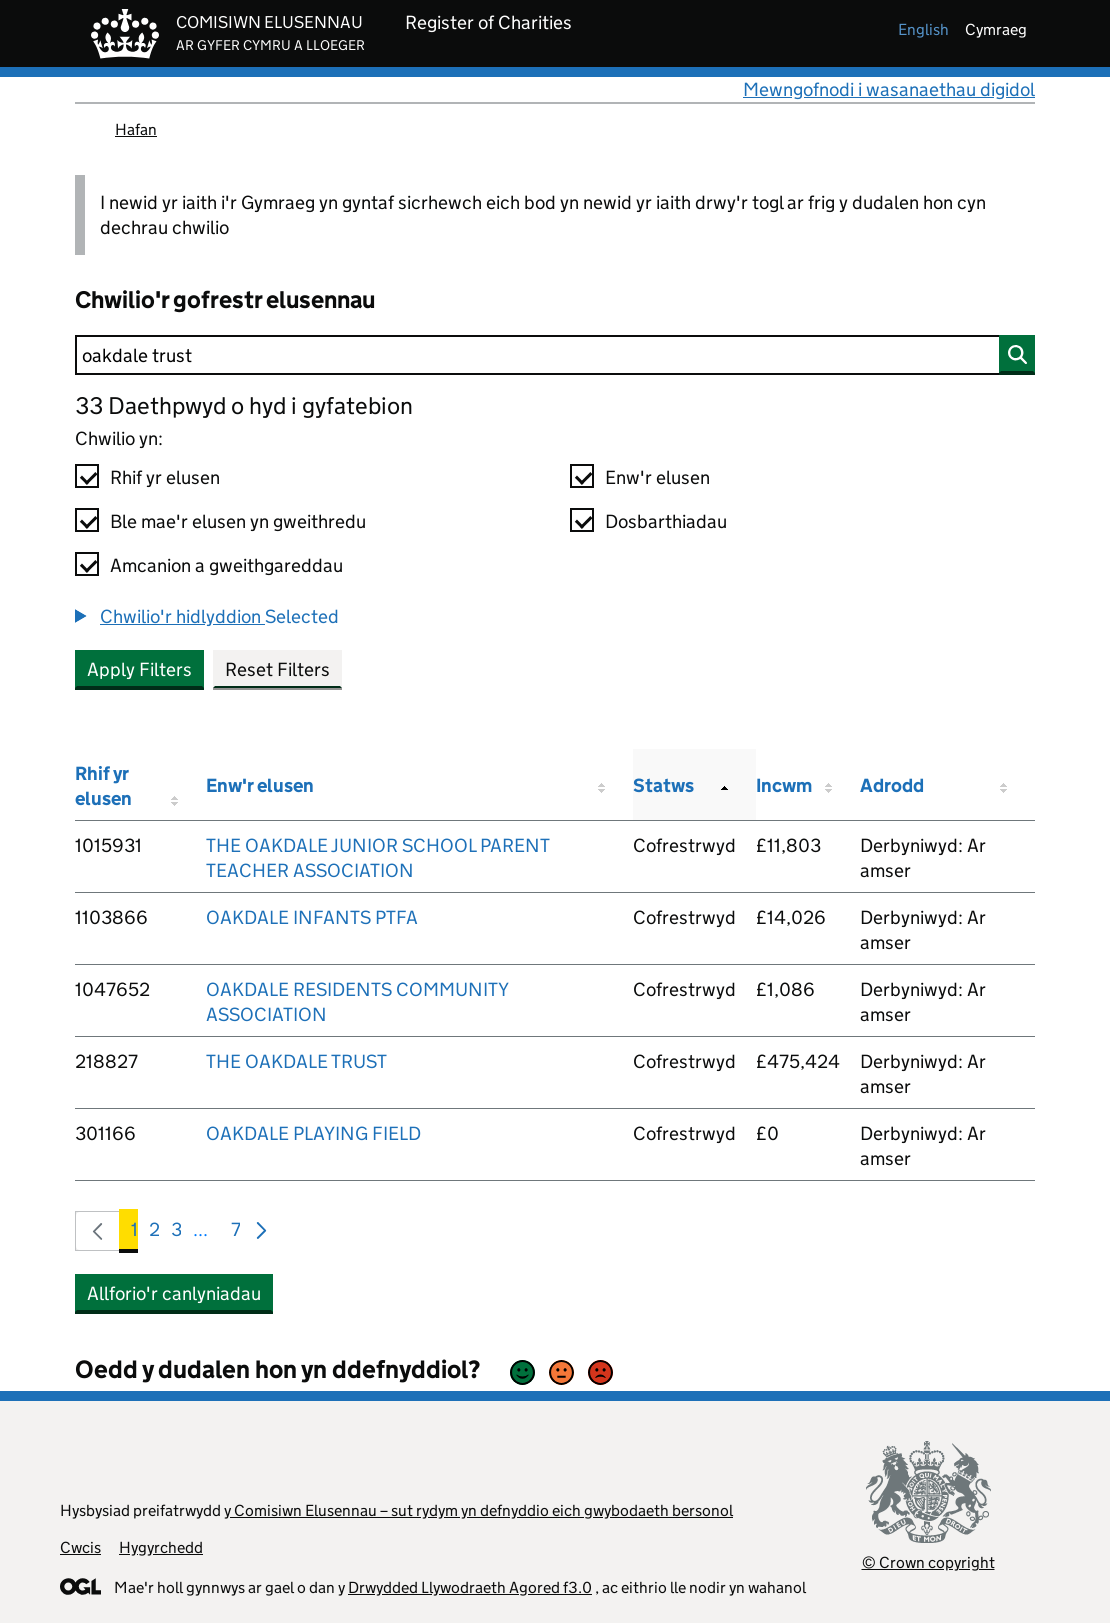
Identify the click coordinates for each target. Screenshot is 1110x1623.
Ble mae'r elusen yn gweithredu (238, 521)
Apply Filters (139, 669)
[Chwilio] (555, 355)
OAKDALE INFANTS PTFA (312, 917)
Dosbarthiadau (666, 521)
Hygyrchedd (161, 1547)
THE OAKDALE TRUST (296, 1061)
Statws (663, 785)
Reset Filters (277, 669)
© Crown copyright (928, 1562)
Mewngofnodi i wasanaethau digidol (889, 89)
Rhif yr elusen (165, 477)
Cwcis (80, 1547)
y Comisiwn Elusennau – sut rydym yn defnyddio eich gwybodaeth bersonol (478, 1510)
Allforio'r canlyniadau (174, 1293)
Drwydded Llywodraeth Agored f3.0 (470, 1587)
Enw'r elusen (657, 477)
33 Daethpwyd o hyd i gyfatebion (244, 405)
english (923, 29)
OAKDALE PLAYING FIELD (313, 1133)
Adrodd (892, 785)
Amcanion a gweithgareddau (226, 565)
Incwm (784, 785)
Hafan (136, 129)
